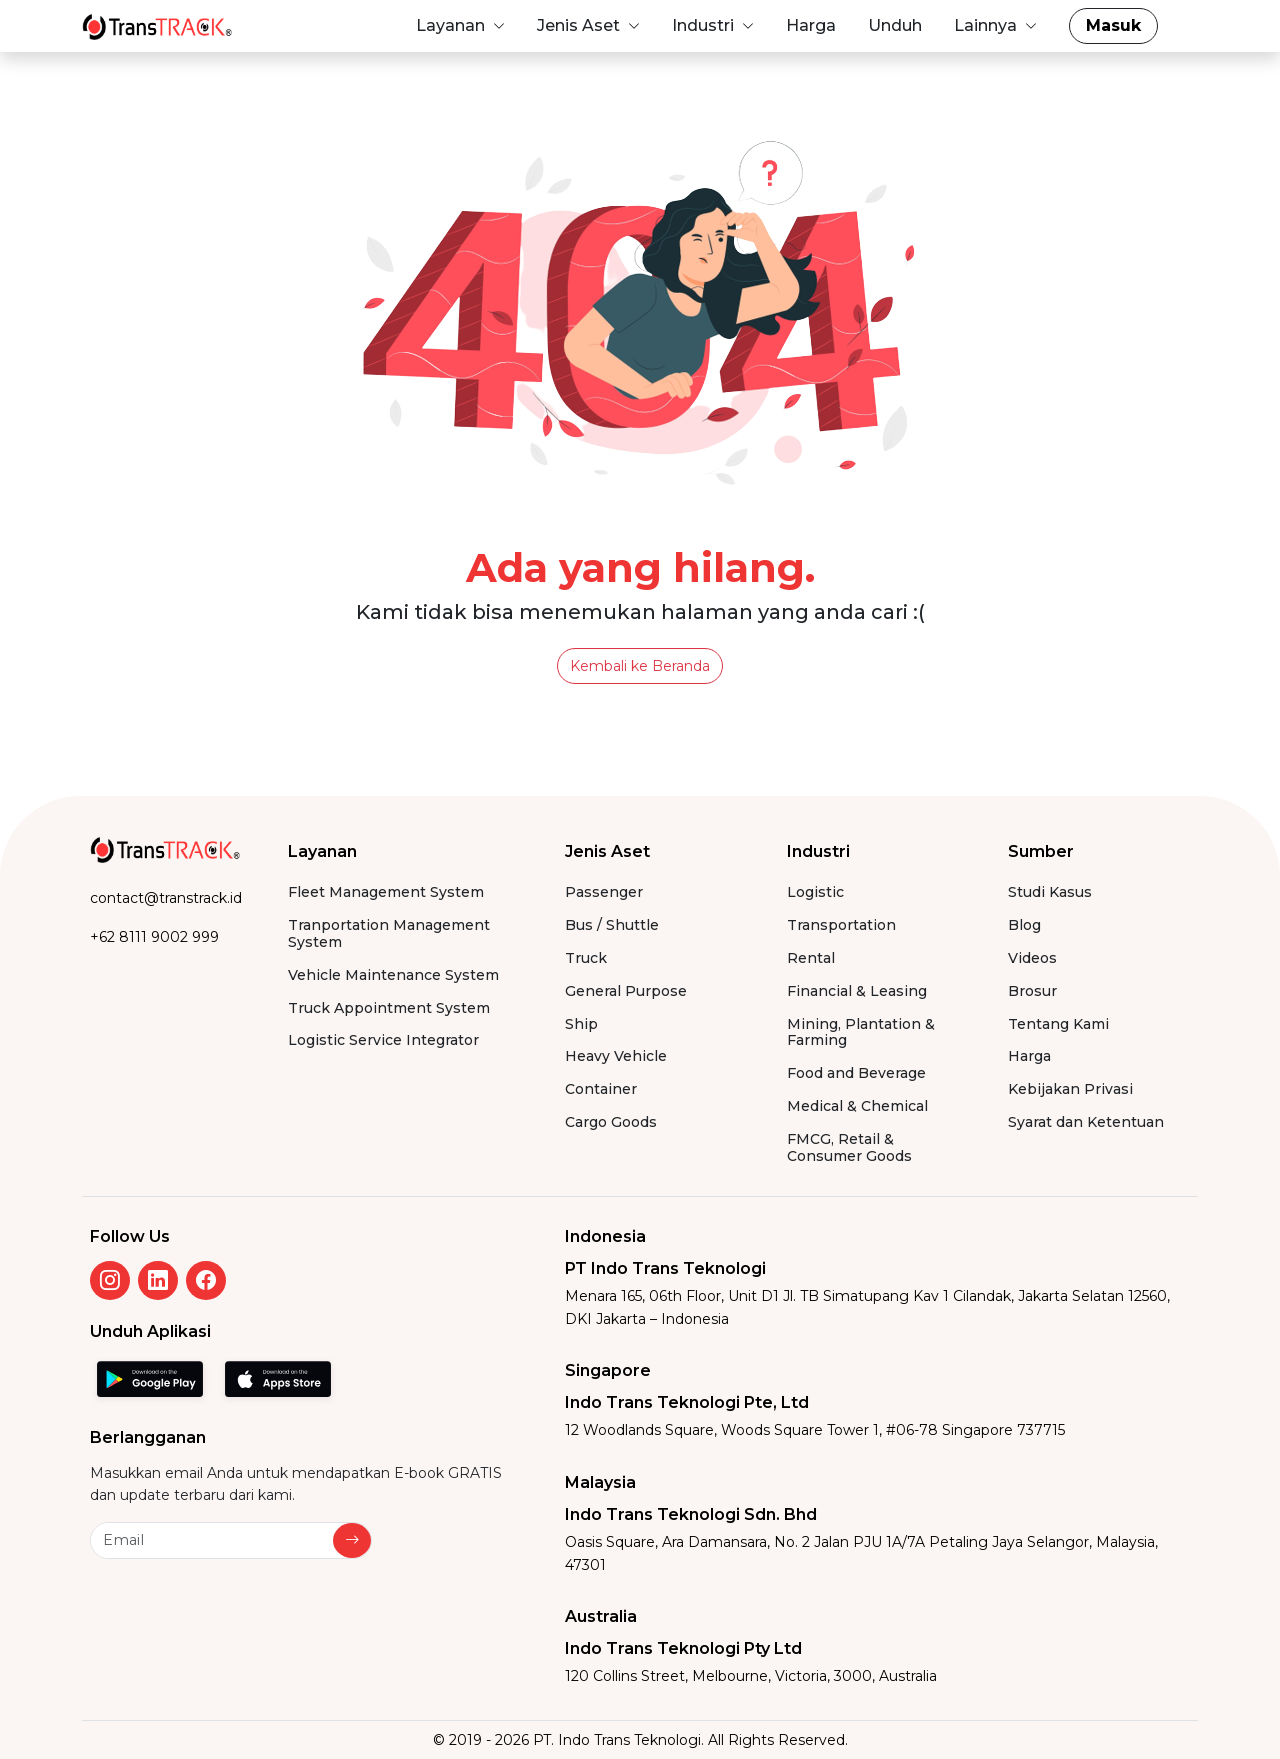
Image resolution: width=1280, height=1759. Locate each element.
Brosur (1032, 991)
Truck (586, 958)
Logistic (815, 892)
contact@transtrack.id (166, 898)
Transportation (841, 925)
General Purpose (626, 991)
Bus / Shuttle (612, 925)
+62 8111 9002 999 (154, 937)
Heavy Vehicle (616, 1056)
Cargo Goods (611, 1122)
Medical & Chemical (857, 1106)
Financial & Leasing (857, 991)
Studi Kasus (1050, 892)
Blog (1024, 925)
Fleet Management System (386, 892)
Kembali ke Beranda (640, 666)
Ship (581, 1024)
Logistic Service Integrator (383, 1040)
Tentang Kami (1058, 1024)
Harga (1029, 1056)
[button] (460, 26)
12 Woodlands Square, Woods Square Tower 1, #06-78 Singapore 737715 (815, 1430)
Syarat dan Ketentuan (1086, 1122)
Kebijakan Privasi (1070, 1089)
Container (601, 1089)
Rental (811, 958)
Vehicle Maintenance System (393, 975)
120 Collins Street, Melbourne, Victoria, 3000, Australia (751, 1676)
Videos (1032, 958)
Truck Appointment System (389, 1008)
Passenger (604, 892)
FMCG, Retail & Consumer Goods (849, 1148)
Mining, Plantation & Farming (861, 1033)
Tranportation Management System (389, 934)
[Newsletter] (212, 1540)
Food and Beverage (856, 1073)
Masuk (1113, 25)
